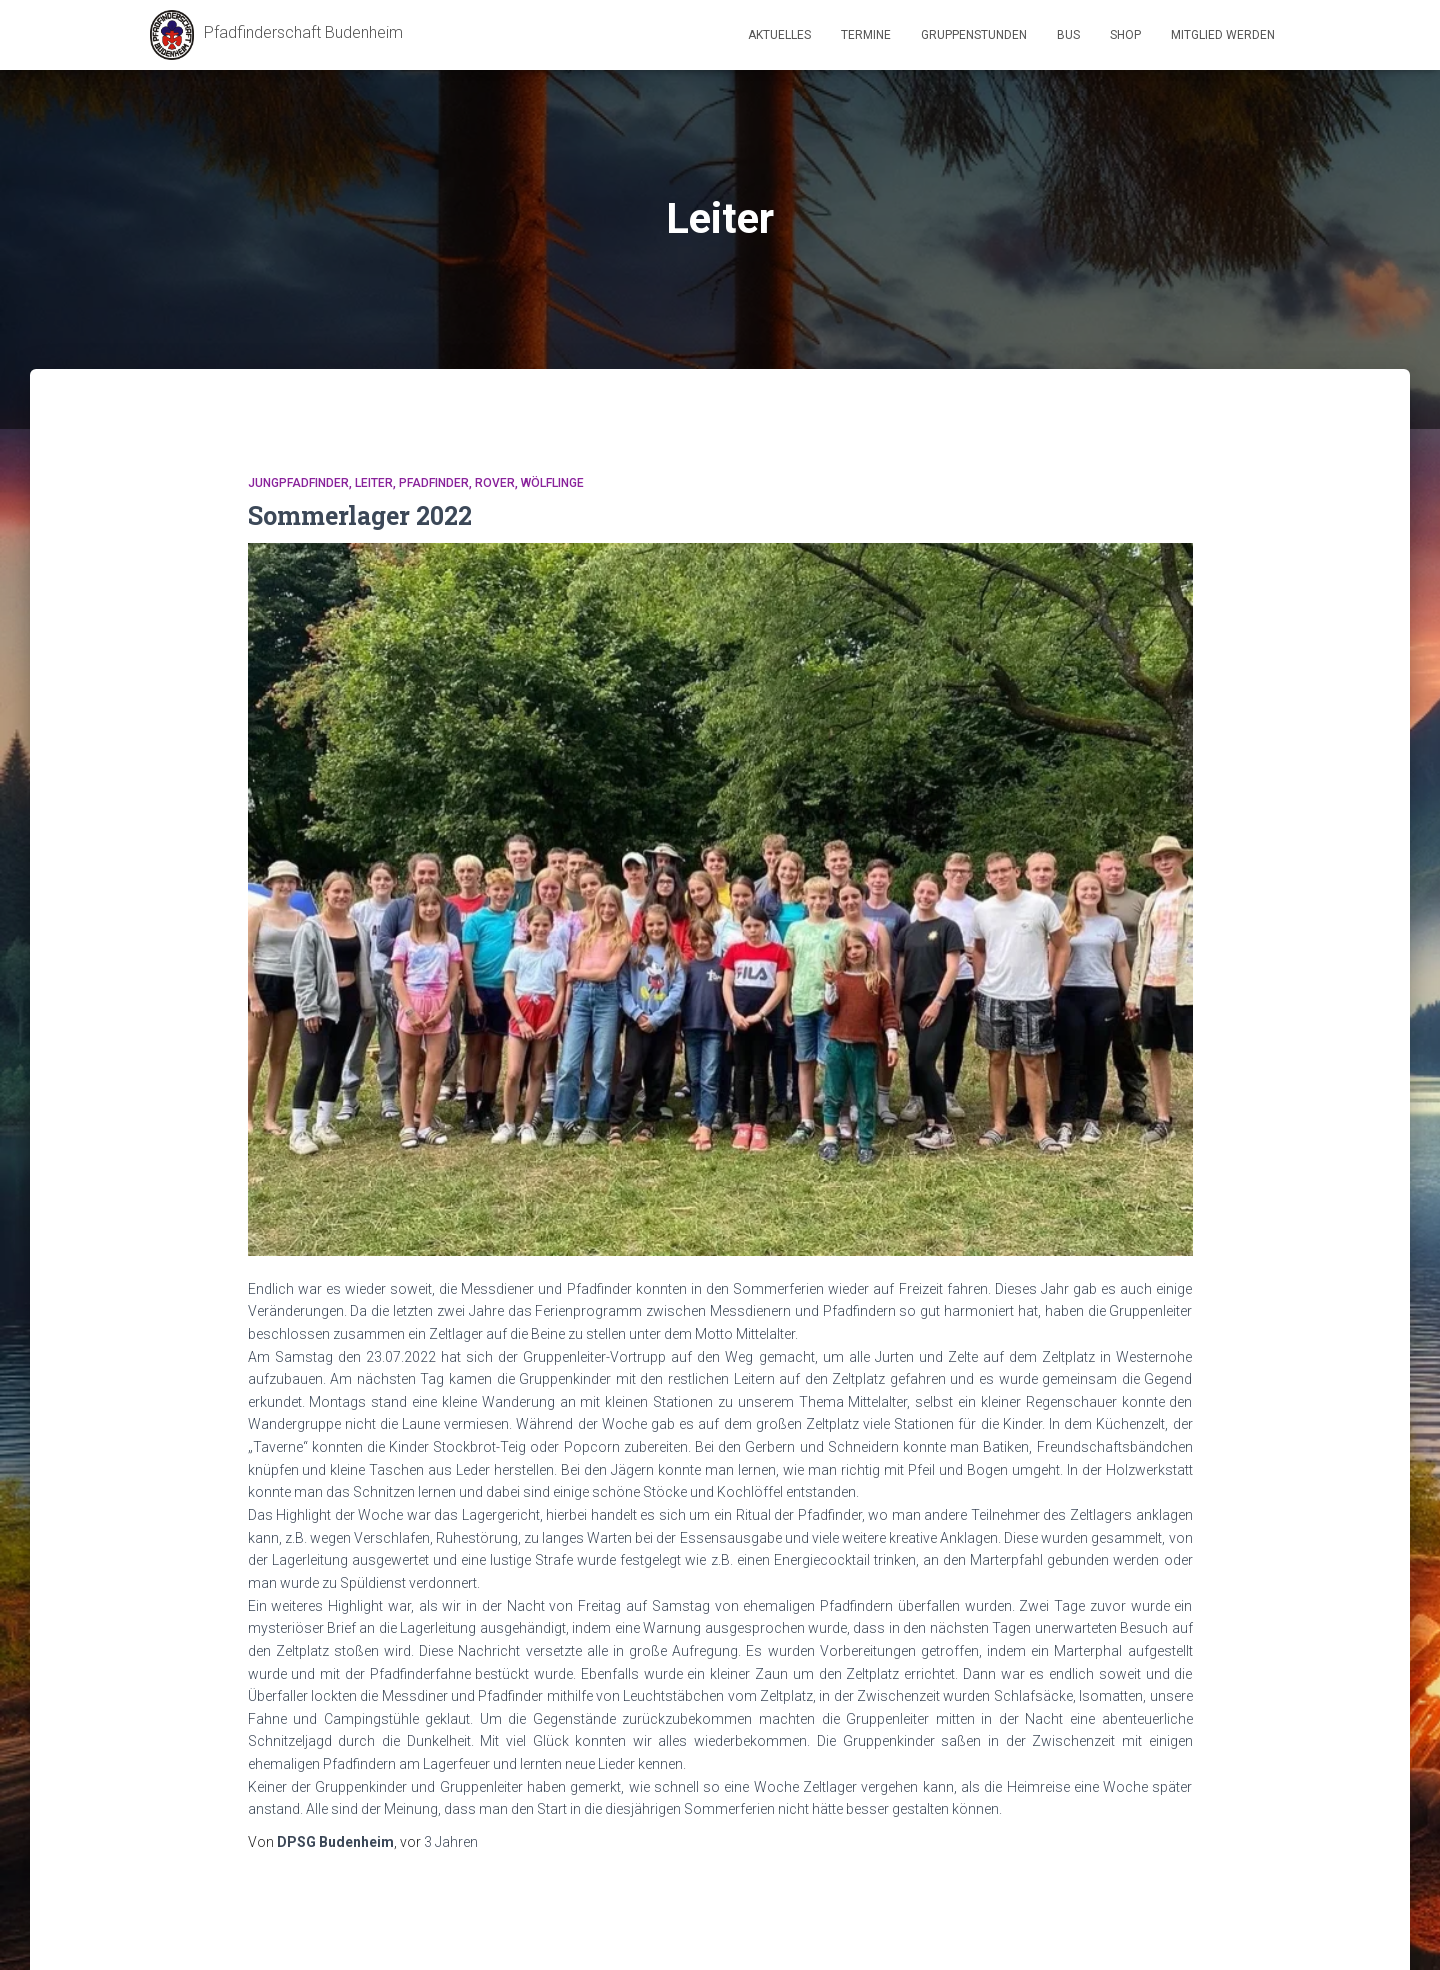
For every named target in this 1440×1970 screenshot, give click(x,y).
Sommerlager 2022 (360, 515)
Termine (866, 35)
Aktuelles (779, 35)
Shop (1125, 35)
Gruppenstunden (974, 35)
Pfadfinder (434, 483)
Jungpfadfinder (298, 483)
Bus (1068, 35)
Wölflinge (552, 483)
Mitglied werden (1223, 35)
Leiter (374, 483)
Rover (495, 483)
